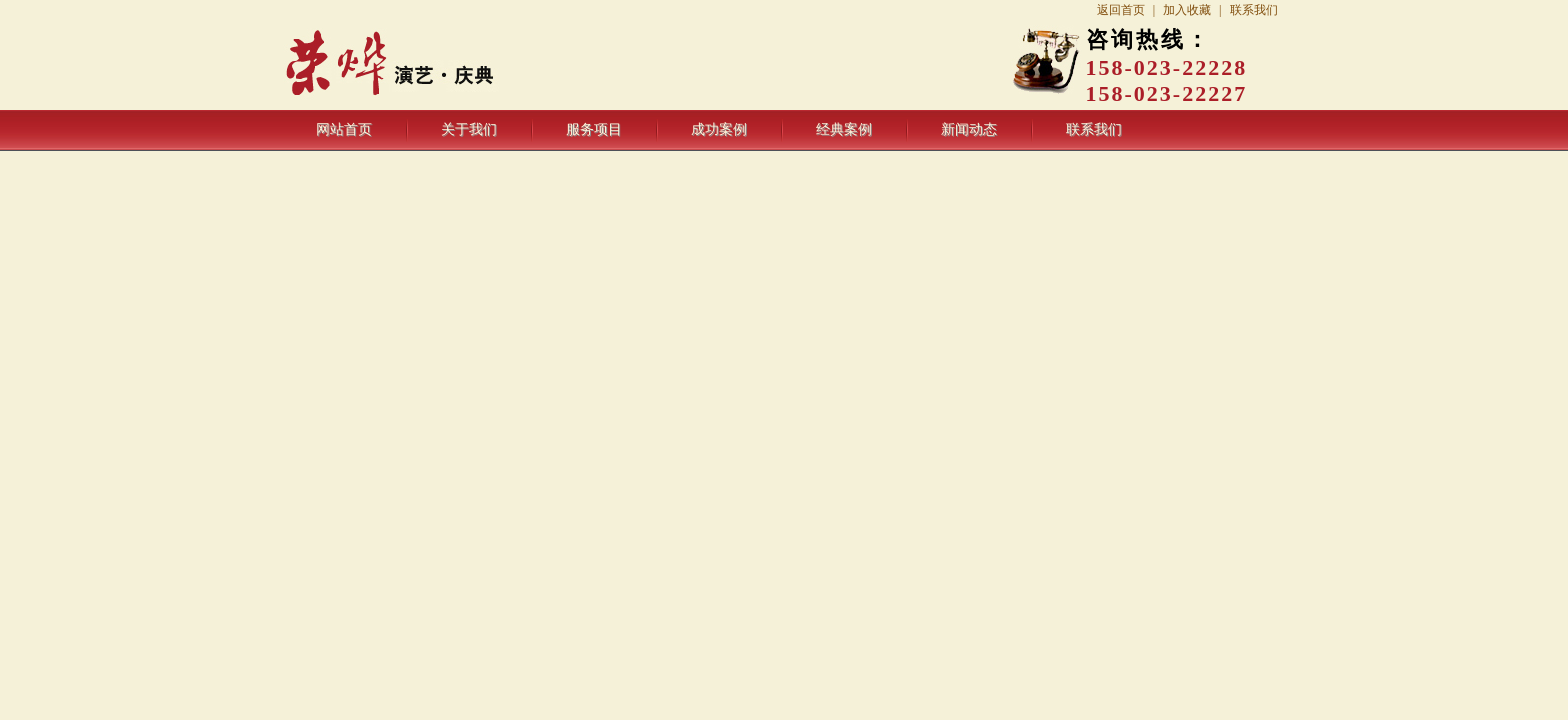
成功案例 (719, 129)
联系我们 (1254, 10)
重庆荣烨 (441, 65)
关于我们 (469, 129)
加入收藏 (1187, 10)
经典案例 (844, 129)
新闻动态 (969, 129)
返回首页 (1121, 10)
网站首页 (344, 129)
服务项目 (594, 129)
